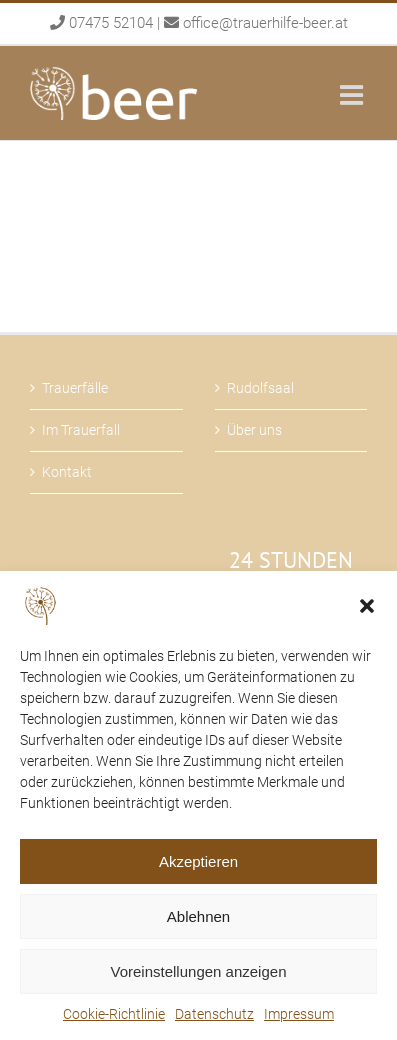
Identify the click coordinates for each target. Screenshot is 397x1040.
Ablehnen (198, 916)
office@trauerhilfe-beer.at (265, 23)
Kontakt (67, 472)
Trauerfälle (75, 388)
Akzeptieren (198, 861)
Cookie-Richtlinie (114, 1014)
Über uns (254, 430)
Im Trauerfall (81, 430)
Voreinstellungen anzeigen (199, 971)
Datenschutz (214, 1014)
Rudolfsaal (260, 388)
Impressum (299, 1014)
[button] (367, 606)
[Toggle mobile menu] (353, 94)
